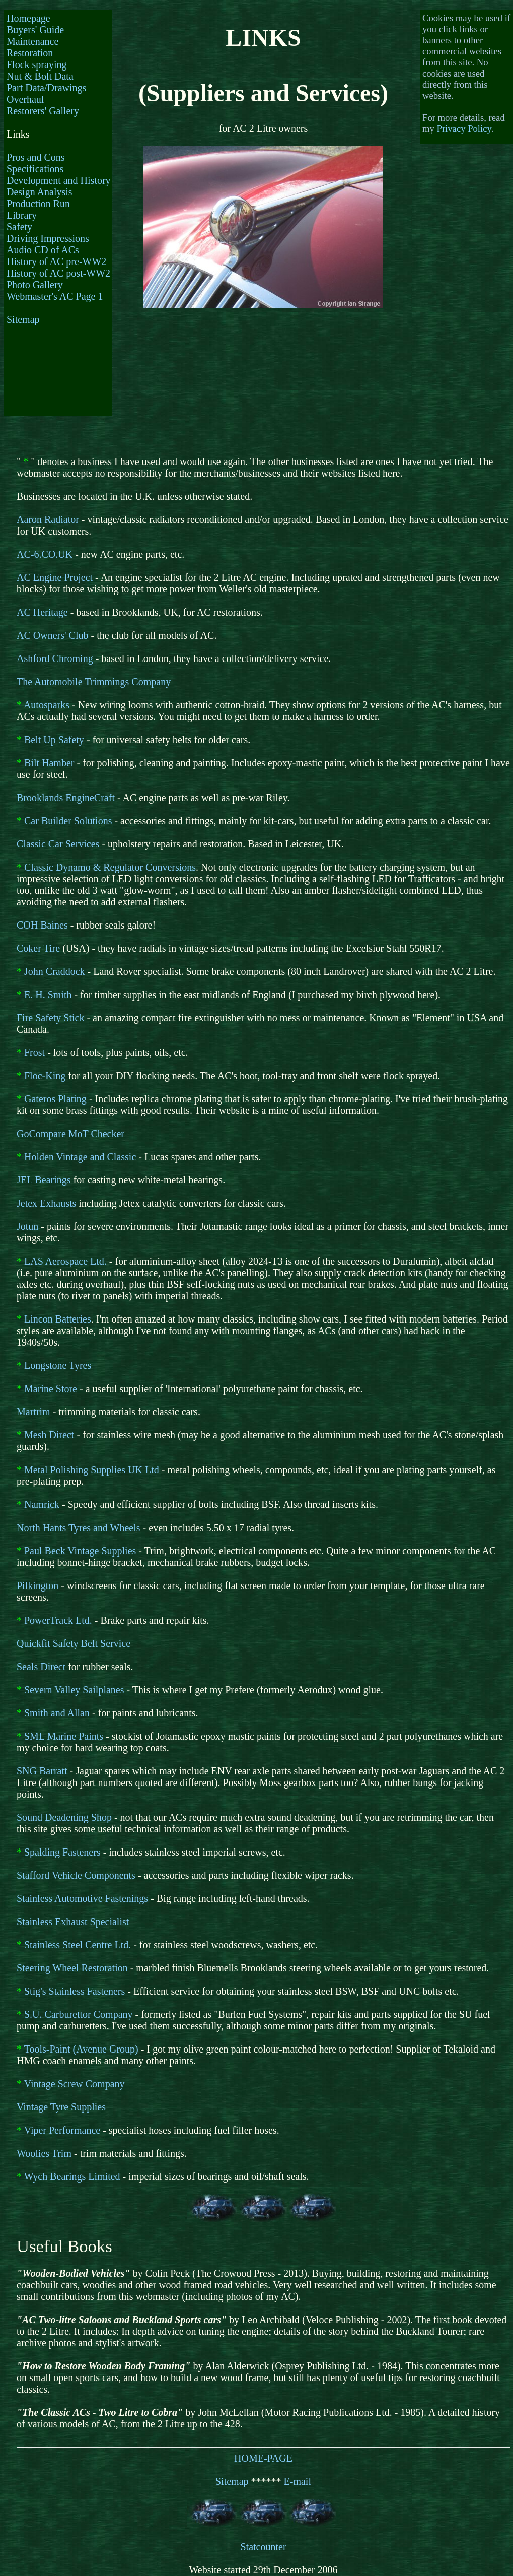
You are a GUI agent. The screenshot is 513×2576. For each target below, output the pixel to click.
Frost (34, 1052)
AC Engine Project (55, 577)
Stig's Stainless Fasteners (74, 1991)
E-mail (297, 2481)
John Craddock (54, 971)
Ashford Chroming (55, 658)
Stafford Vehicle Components (76, 1875)
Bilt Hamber (49, 762)
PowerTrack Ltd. (58, 1620)
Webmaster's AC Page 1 (55, 296)
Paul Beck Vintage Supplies (80, 1550)
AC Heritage (42, 612)
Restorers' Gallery (43, 110)
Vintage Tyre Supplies (61, 2106)
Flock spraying (36, 64)
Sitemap (23, 319)
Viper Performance (62, 2130)
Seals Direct (41, 1666)
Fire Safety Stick (50, 1017)
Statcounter (263, 2546)
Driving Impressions (48, 238)
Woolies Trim (44, 2153)
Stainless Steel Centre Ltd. (77, 1944)
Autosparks (46, 704)
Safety (19, 226)
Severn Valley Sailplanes (74, 1689)
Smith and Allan (57, 1713)
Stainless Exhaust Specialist (73, 1921)
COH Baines (42, 925)
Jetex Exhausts (46, 1203)
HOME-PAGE (263, 2458)
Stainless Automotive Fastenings (82, 1898)
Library (22, 215)
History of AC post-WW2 (58, 273)
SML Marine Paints (63, 1736)
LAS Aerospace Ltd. (65, 1261)
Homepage (28, 18)
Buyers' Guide (35, 29)
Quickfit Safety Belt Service (73, 1643)
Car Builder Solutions (68, 820)
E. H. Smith (47, 994)
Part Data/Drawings (46, 87)
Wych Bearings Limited (72, 2176)
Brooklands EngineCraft (66, 797)
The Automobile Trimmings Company (94, 681)
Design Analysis (39, 191)
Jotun (27, 1226)
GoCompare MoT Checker (70, 1133)
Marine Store (50, 1388)
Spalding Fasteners (62, 1852)
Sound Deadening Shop (64, 1817)
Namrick (41, 1504)
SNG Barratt (42, 1770)
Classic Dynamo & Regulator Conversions (110, 867)
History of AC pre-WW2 (56, 261)
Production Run (38, 203)
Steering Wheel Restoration (72, 1967)
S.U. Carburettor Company (78, 2014)
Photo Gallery (35, 284)
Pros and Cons (36, 157)
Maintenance (32, 41)
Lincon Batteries (57, 1319)
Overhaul (25, 99)
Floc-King (44, 1075)
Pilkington (37, 1585)
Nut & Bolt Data (40, 76)
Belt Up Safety (54, 739)
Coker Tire (38, 948)
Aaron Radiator (48, 519)
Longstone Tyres (57, 1365)
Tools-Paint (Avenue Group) (81, 2049)
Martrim (33, 1411)
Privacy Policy (464, 128)
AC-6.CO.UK (44, 554)
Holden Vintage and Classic (80, 1156)
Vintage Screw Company (74, 2083)
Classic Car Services (58, 843)
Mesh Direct (49, 1434)
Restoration (30, 52)
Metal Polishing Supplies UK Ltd (91, 1469)
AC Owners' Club (53, 635)
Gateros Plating (55, 1098)
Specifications (35, 168)
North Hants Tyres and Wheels (78, 1527)
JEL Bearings (44, 1179)
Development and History (59, 180)
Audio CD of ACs (43, 249)
